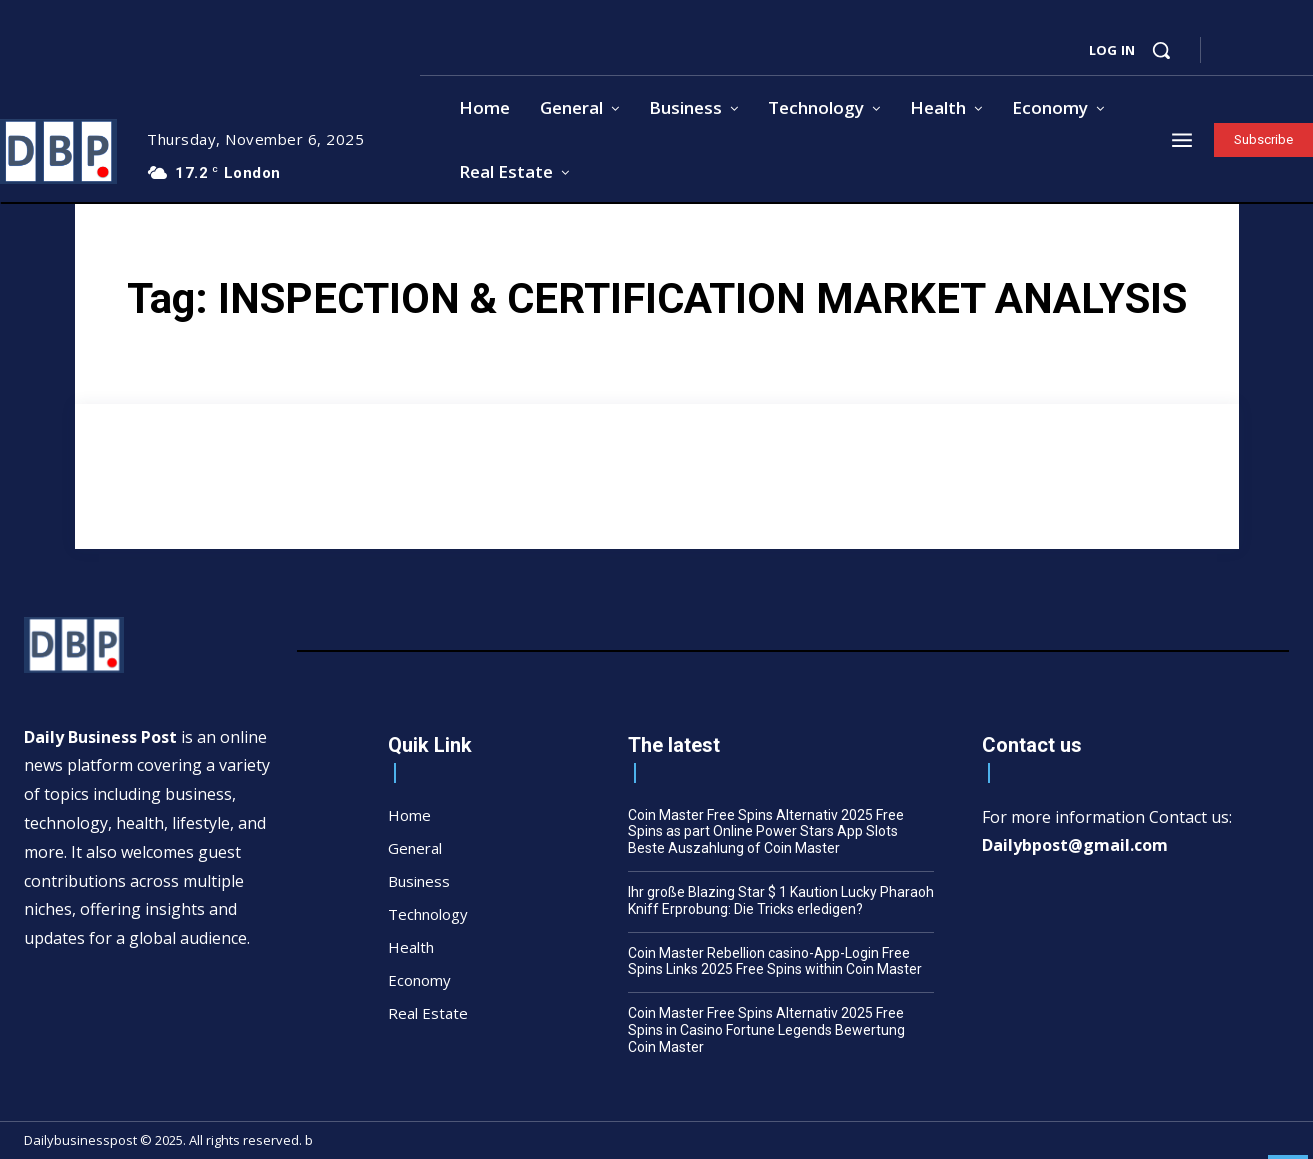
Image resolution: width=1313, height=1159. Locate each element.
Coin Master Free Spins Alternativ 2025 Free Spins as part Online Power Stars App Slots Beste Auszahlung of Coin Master (766, 832)
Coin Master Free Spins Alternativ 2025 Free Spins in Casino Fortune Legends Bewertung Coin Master (766, 1030)
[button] (1161, 50)
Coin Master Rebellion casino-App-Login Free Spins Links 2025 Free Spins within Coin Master (775, 961)
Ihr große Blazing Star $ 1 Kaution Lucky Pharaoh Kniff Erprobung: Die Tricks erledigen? (781, 900)
